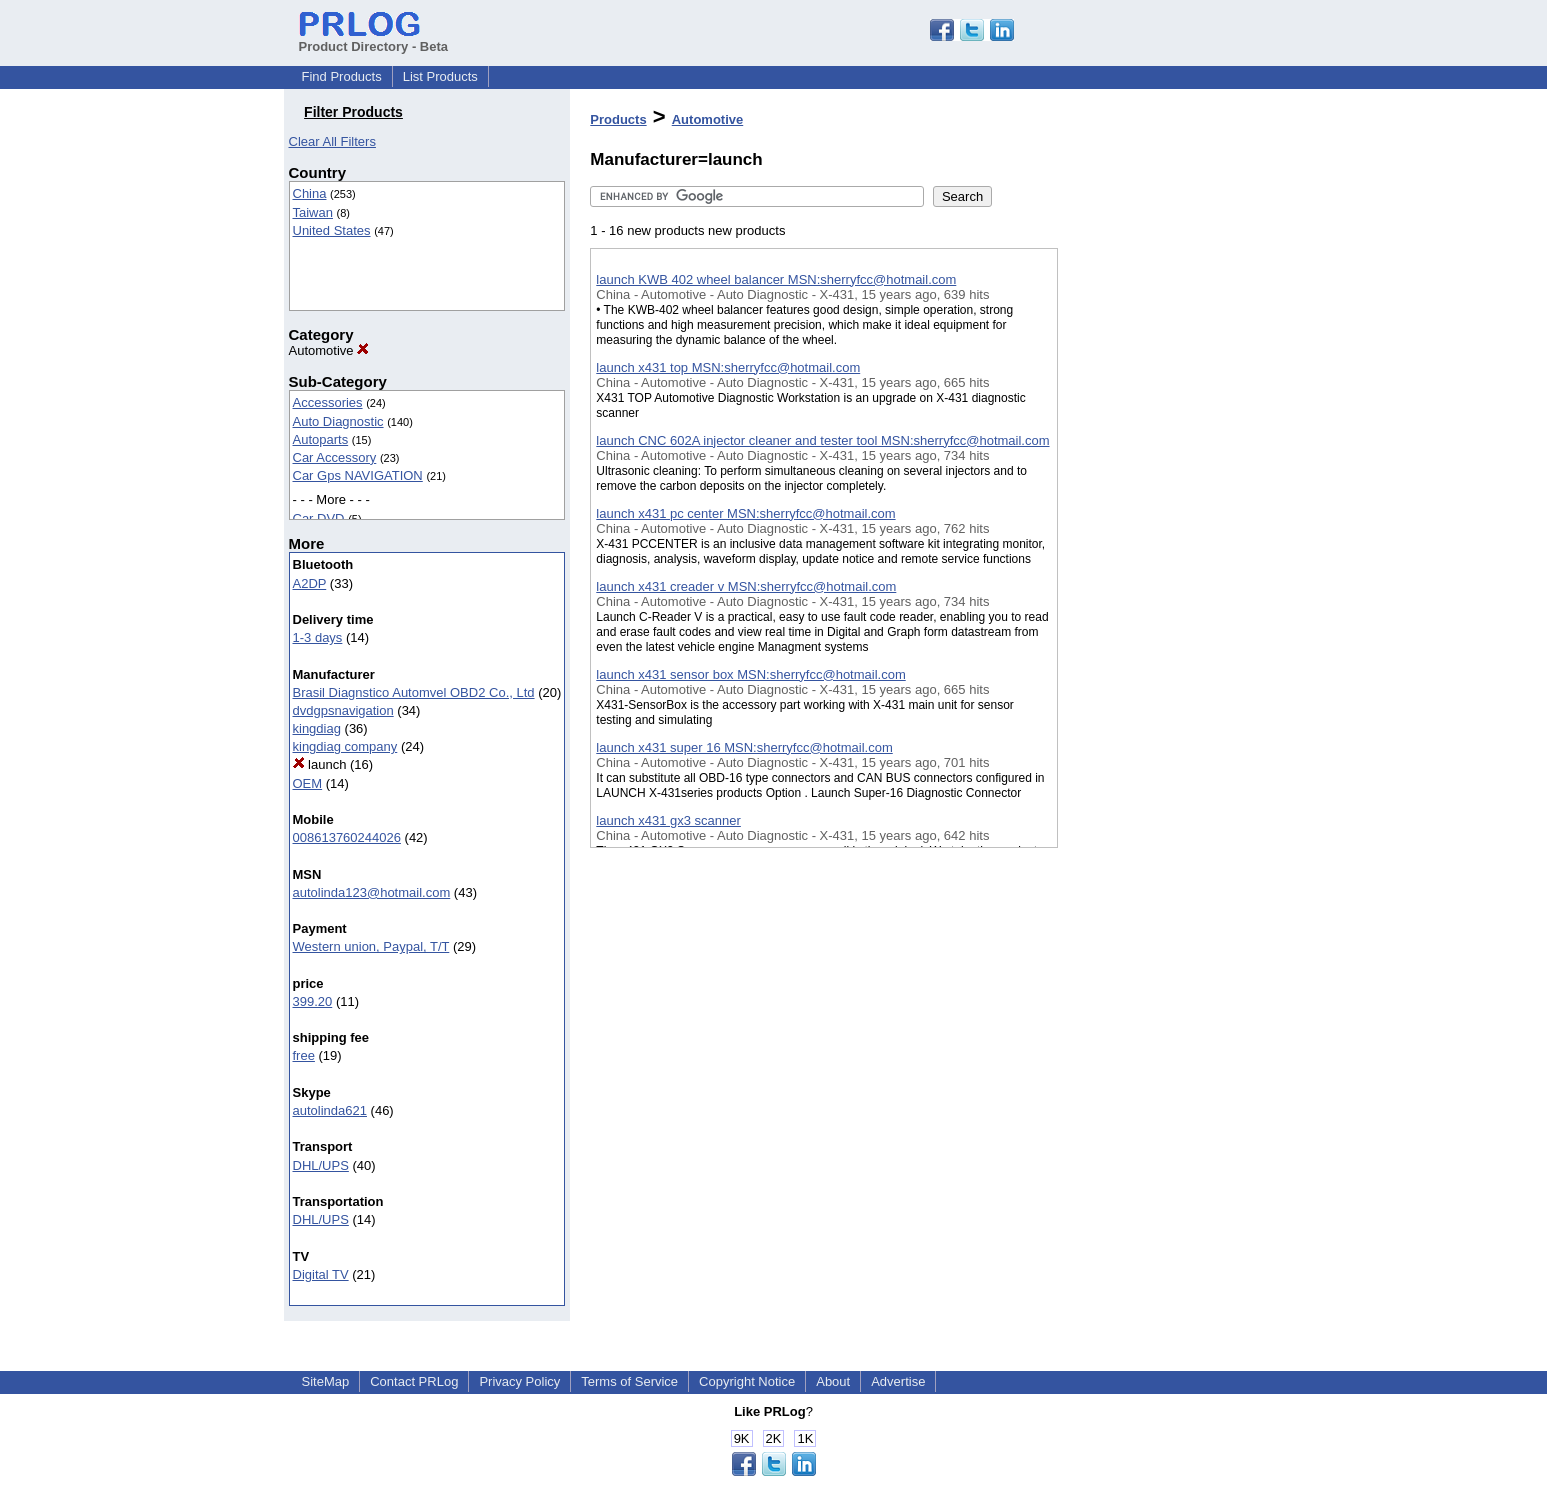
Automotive (329, 350)
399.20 (313, 1001)
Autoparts (321, 439)
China (310, 193)
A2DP (310, 583)
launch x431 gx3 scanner (668, 820)
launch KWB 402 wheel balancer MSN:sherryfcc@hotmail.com (776, 279)
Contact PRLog (414, 1381)
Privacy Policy (519, 1381)
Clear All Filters (332, 141)
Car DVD (319, 518)
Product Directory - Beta (374, 39)
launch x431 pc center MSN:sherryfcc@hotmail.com (745, 513)
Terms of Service (629, 1381)
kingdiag (317, 728)
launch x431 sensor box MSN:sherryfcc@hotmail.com (750, 674)
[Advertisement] (1158, 519)
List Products (440, 76)
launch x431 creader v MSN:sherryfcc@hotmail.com (746, 586)
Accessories (328, 402)
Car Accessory (335, 457)
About (833, 1381)
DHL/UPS (321, 1165)
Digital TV (321, 1274)
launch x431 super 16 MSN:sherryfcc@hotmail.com (744, 747)
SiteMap (326, 1381)
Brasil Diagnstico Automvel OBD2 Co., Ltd (414, 692)
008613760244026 (347, 837)
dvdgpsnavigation (343, 710)
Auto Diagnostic (338, 421)
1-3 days (318, 637)
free (304, 1055)
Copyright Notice (747, 1381)
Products (618, 119)
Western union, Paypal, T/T (371, 946)
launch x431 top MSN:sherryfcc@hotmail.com (728, 367)
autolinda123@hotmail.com (372, 892)
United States (332, 230)
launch (320, 764)
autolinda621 (330, 1110)
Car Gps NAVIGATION (358, 475)
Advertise (898, 1381)
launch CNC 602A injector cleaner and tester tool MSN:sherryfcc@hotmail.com (822, 440)
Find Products (342, 76)
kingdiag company (345, 746)
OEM (308, 783)
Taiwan (313, 212)
